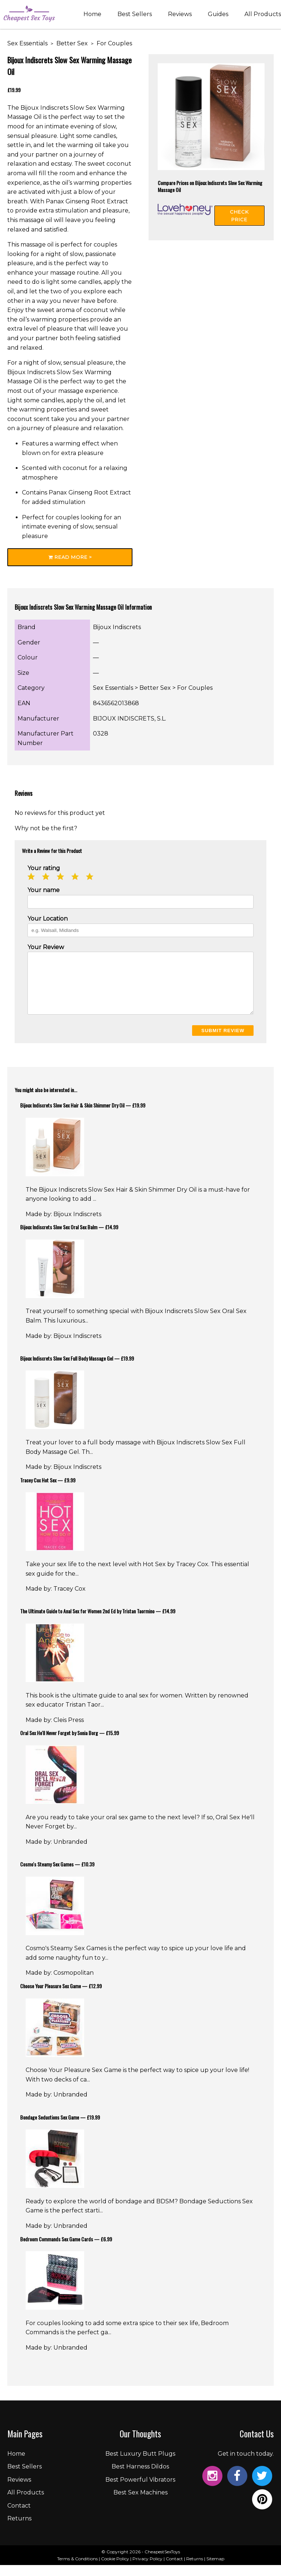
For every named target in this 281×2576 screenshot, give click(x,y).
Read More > (70, 557)
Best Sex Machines (140, 2503)
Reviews (180, 15)
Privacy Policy (147, 2569)
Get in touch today (245, 2464)
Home (92, 15)
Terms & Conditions (77, 2569)
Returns (19, 2529)
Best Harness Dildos (140, 2477)
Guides (218, 15)
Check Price (239, 215)
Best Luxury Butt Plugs (140, 2464)
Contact (19, 2516)
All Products (262, 15)
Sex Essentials (27, 43)
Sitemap (215, 2569)
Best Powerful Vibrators (140, 2490)
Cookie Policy (115, 2569)
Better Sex (72, 43)
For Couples (114, 43)
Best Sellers (134, 15)
